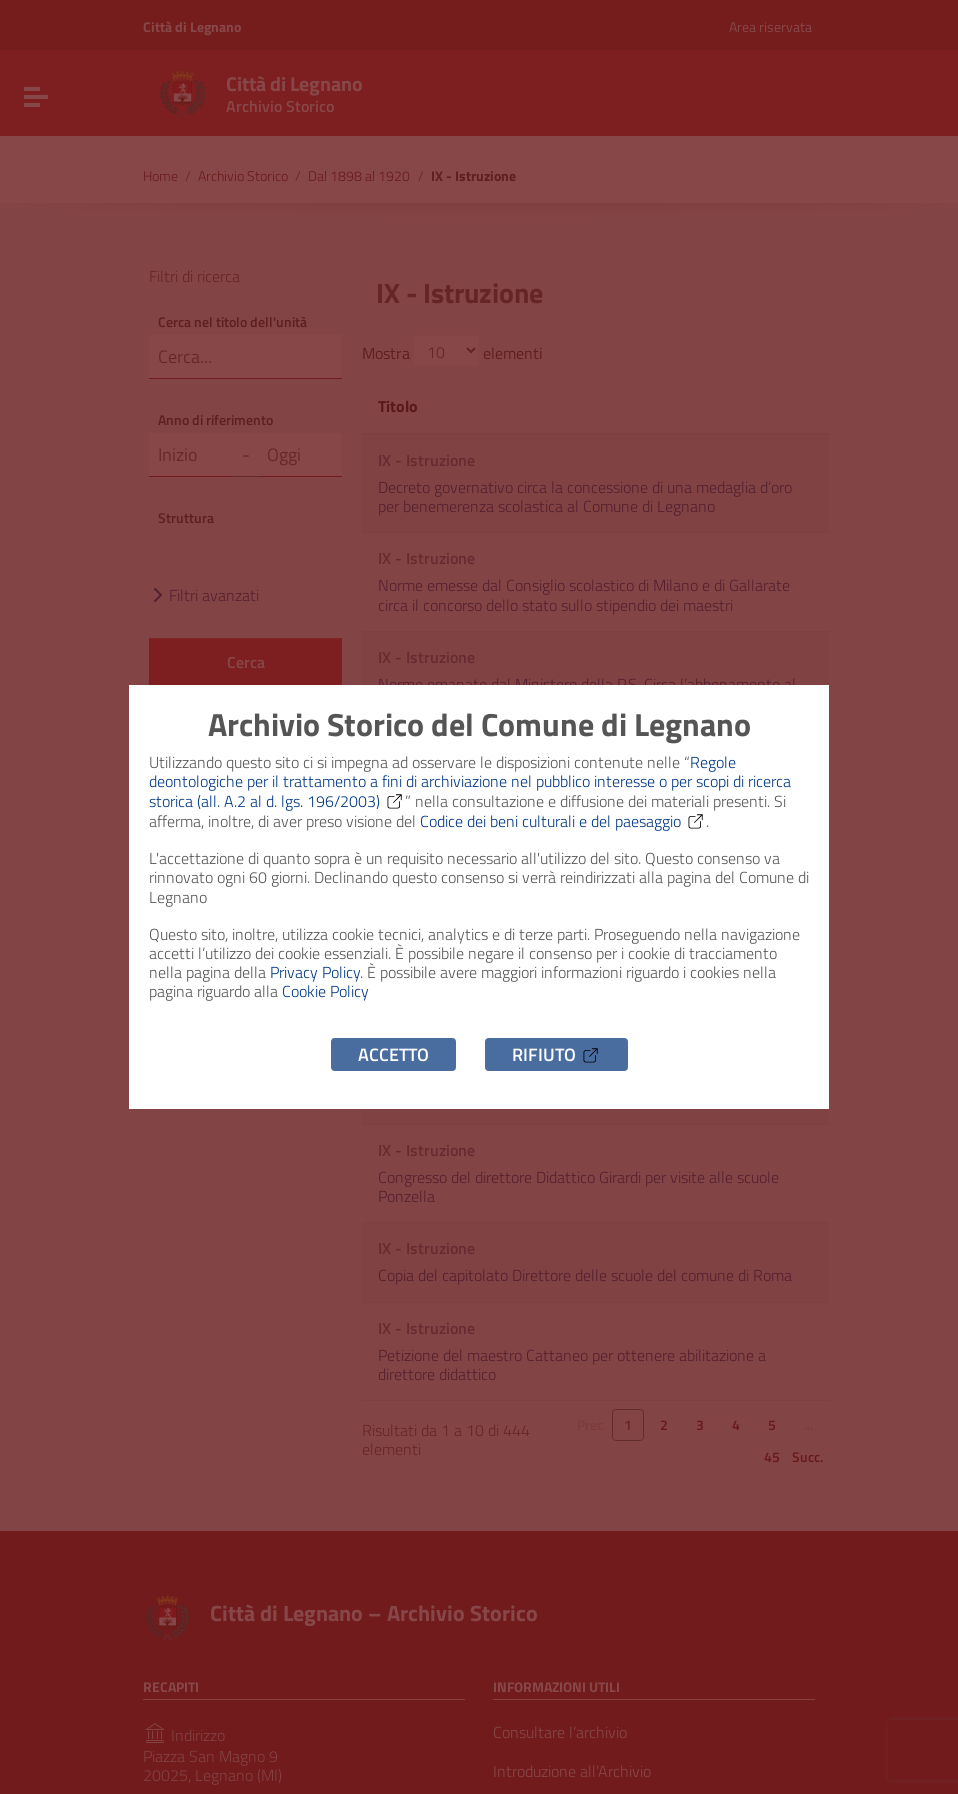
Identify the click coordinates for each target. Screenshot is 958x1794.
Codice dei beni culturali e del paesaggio (563, 821)
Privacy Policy (315, 972)
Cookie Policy (325, 991)
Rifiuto (556, 1054)
